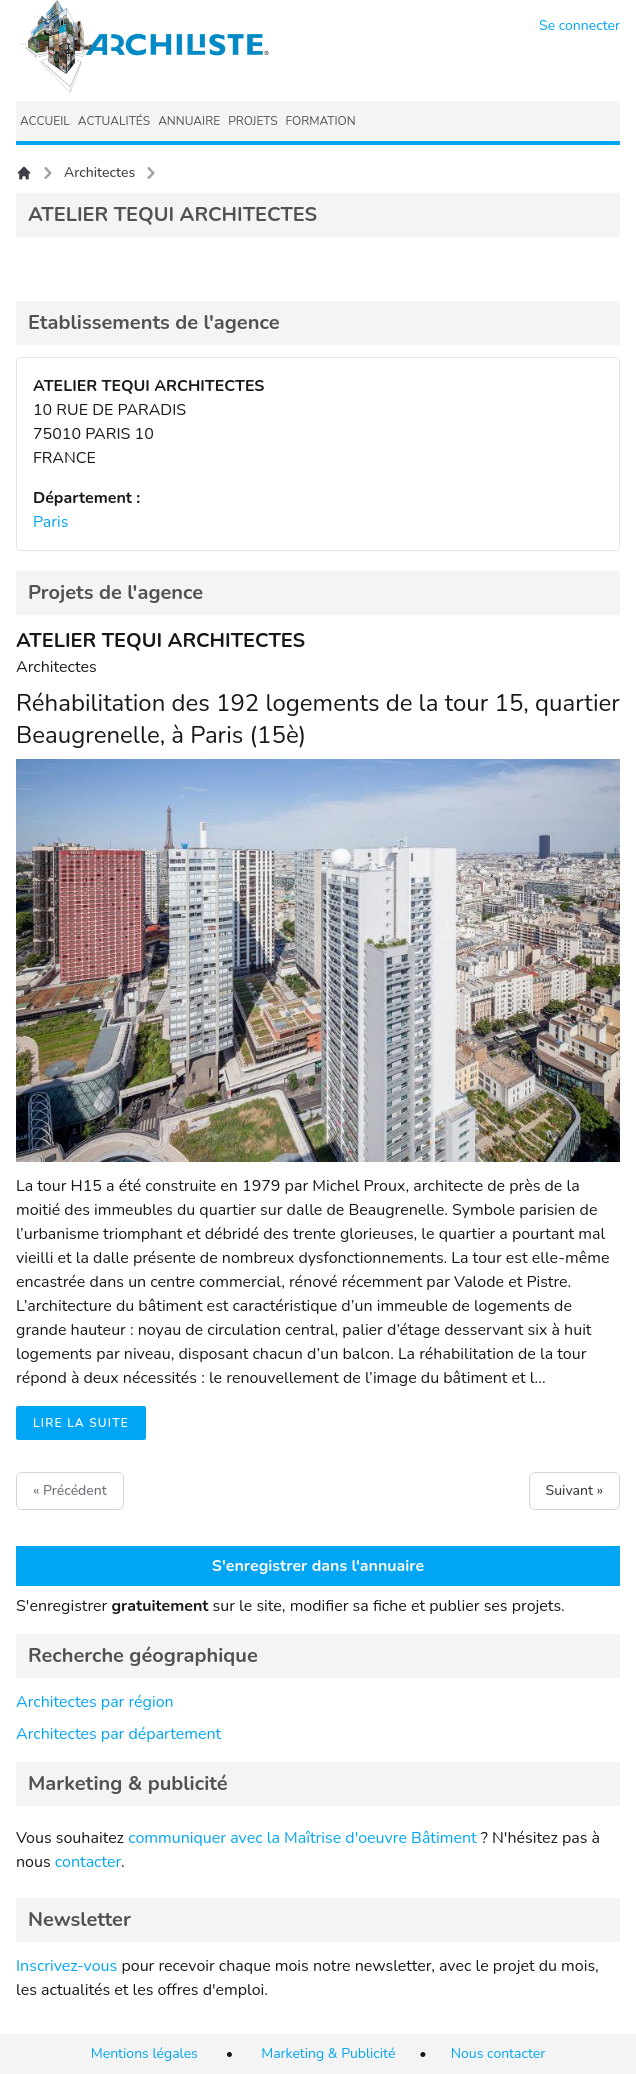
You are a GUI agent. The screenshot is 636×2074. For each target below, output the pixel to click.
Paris (50, 522)
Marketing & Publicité (328, 2053)
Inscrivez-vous (66, 1966)
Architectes (99, 172)
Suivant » (574, 1490)
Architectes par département (118, 1734)
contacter (88, 1862)
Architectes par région (95, 1702)
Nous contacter (498, 2053)
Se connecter (579, 25)
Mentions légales (144, 2053)
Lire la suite (81, 1423)
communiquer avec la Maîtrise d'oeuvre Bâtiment (302, 1838)
